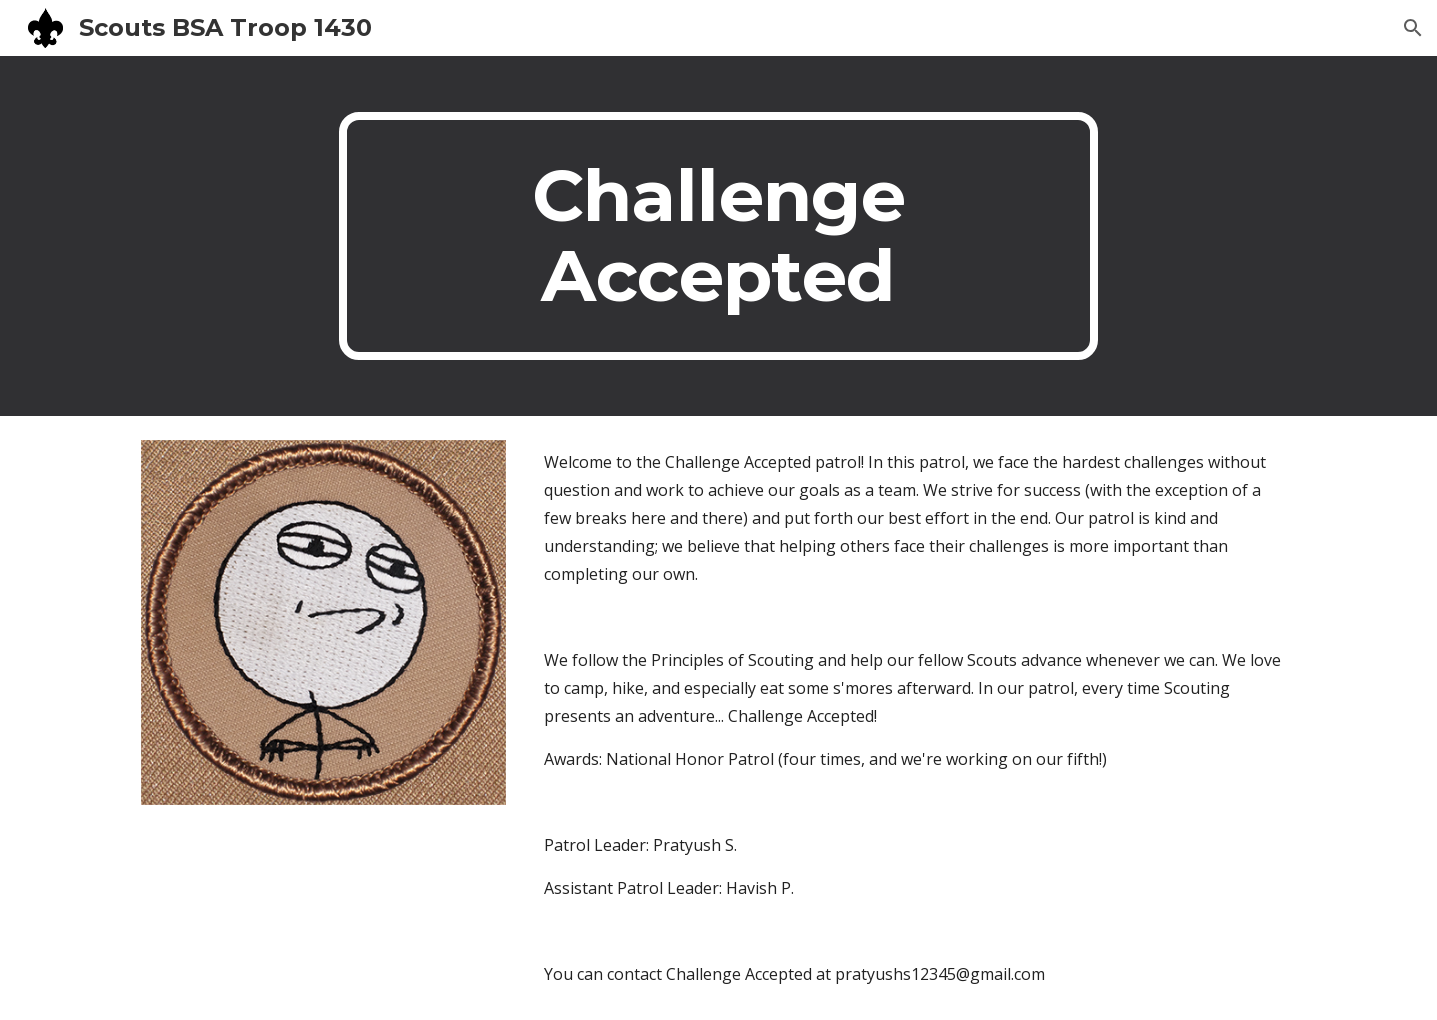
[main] (719, 236)
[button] (1413, 28)
